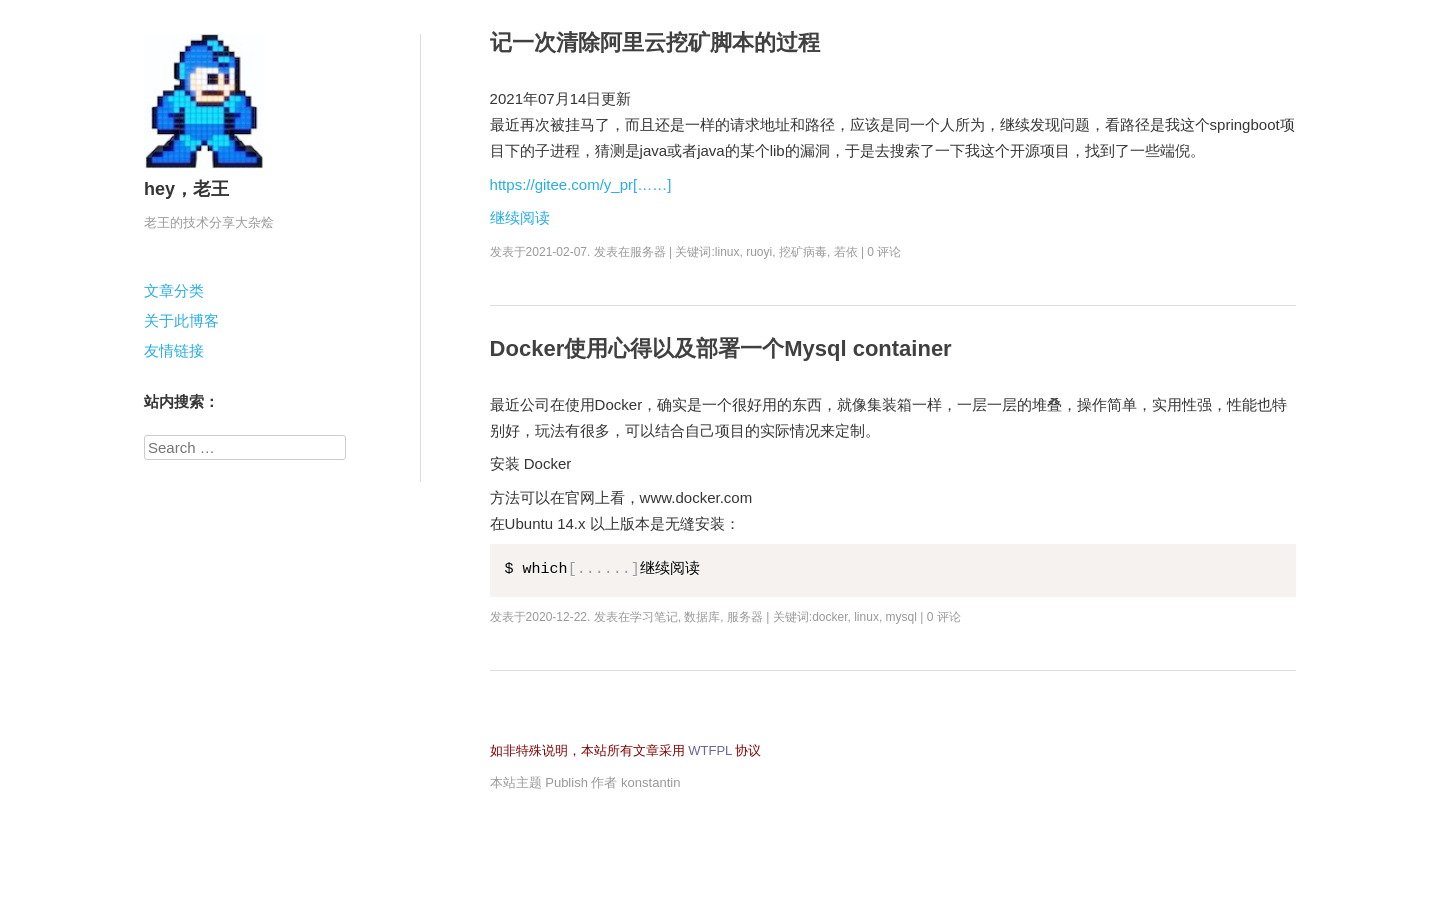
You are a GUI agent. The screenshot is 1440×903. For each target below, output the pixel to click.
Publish (566, 782)
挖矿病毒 (803, 252)
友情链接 (174, 350)
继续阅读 (520, 217)
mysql (901, 617)
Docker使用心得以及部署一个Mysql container (721, 348)
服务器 (648, 252)
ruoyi (759, 252)
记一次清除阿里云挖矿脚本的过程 (655, 42)
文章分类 (174, 290)
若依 (846, 252)
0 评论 (884, 252)
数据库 (702, 617)
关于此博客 (181, 320)
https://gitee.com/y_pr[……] (581, 184)
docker (829, 617)
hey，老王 (186, 189)
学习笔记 (654, 617)
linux (727, 252)
